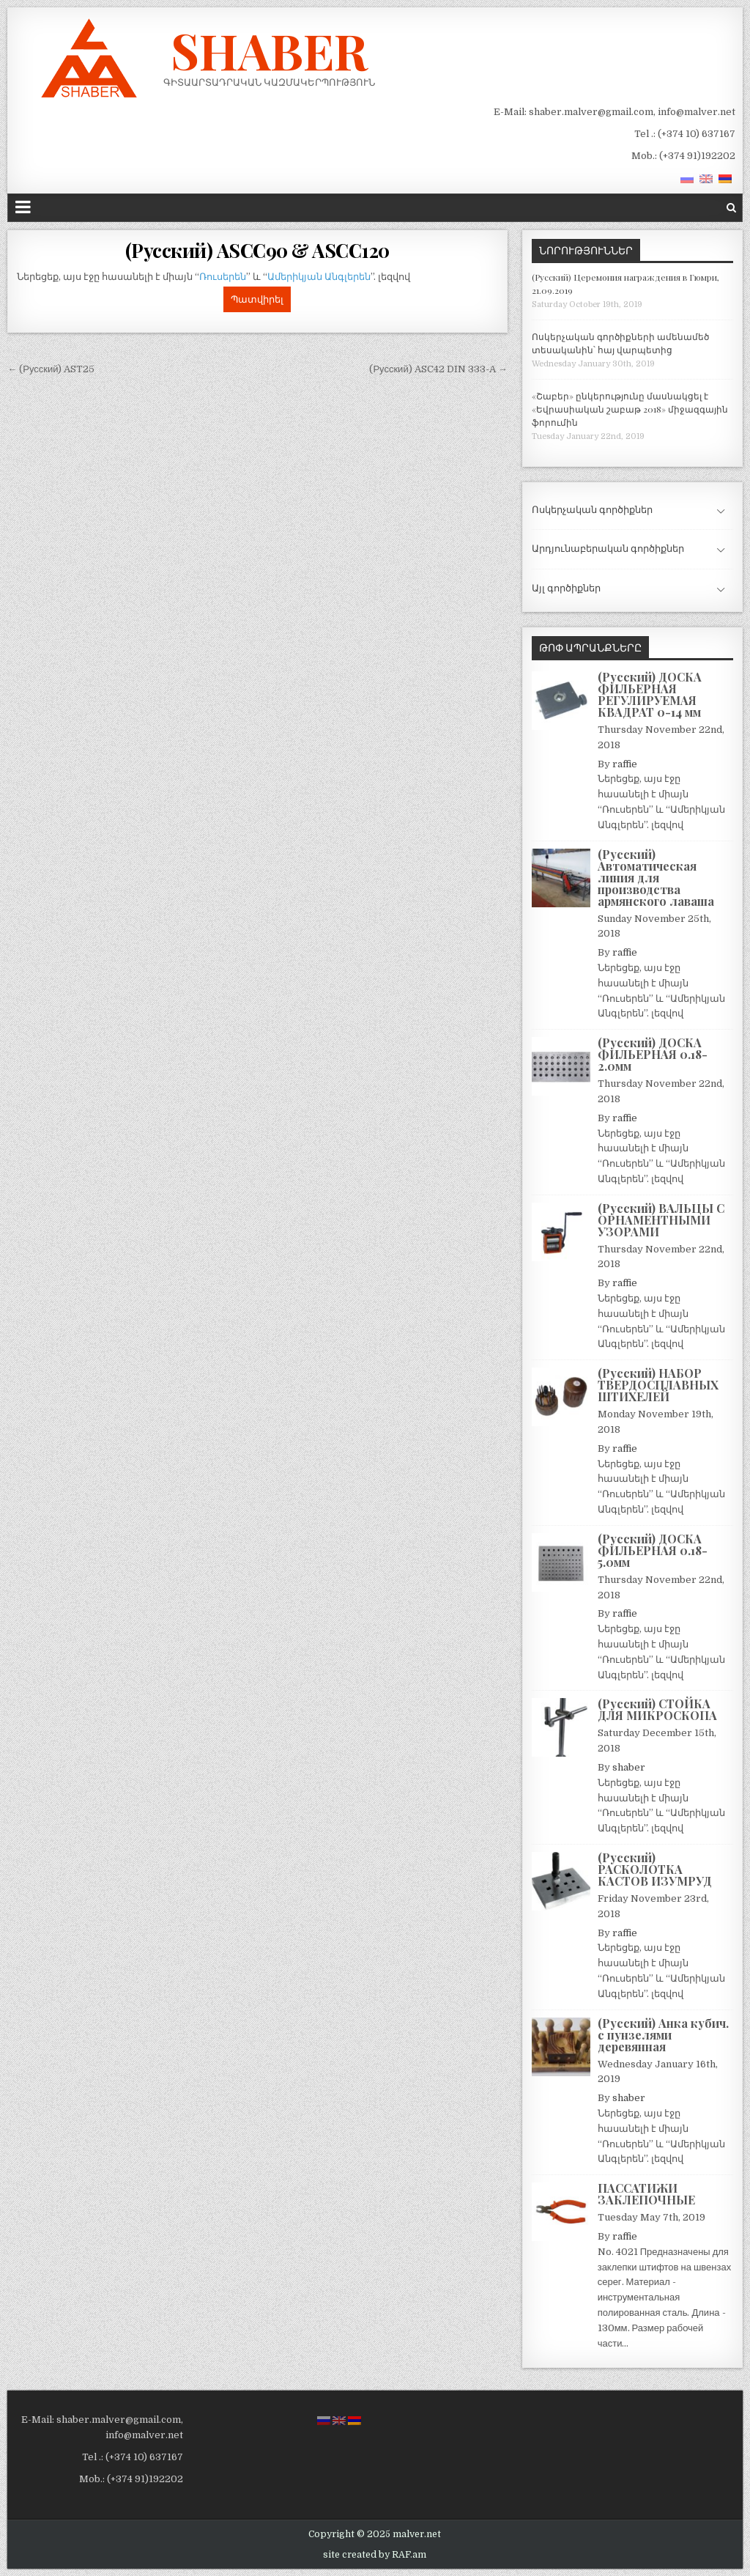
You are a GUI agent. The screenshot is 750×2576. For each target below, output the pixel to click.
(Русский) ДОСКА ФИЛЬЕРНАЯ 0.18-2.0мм (653, 1054)
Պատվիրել (257, 299)
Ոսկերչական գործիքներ (592, 509)
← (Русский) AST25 (50, 368)
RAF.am (409, 2555)
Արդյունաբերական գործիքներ (608, 548)
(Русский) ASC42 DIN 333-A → (438, 368)
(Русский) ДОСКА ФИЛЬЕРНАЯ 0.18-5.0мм (653, 1550)
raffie (624, 764)
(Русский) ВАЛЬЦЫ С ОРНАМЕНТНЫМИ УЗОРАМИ (661, 1219)
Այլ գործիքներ (566, 588)
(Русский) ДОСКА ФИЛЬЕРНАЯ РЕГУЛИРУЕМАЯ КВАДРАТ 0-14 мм (650, 694)
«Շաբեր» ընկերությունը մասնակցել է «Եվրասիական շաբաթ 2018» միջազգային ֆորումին (630, 409)
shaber (628, 1767)
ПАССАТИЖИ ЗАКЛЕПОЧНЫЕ (646, 2193)
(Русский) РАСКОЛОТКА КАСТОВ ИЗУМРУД (655, 1869)
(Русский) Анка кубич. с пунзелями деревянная (663, 2034)
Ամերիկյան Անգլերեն (319, 276)
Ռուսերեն (222, 276)
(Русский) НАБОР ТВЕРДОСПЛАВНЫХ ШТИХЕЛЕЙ (658, 1384)
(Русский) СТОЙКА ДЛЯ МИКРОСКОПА (657, 1709)
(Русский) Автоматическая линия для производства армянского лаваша (656, 877)
